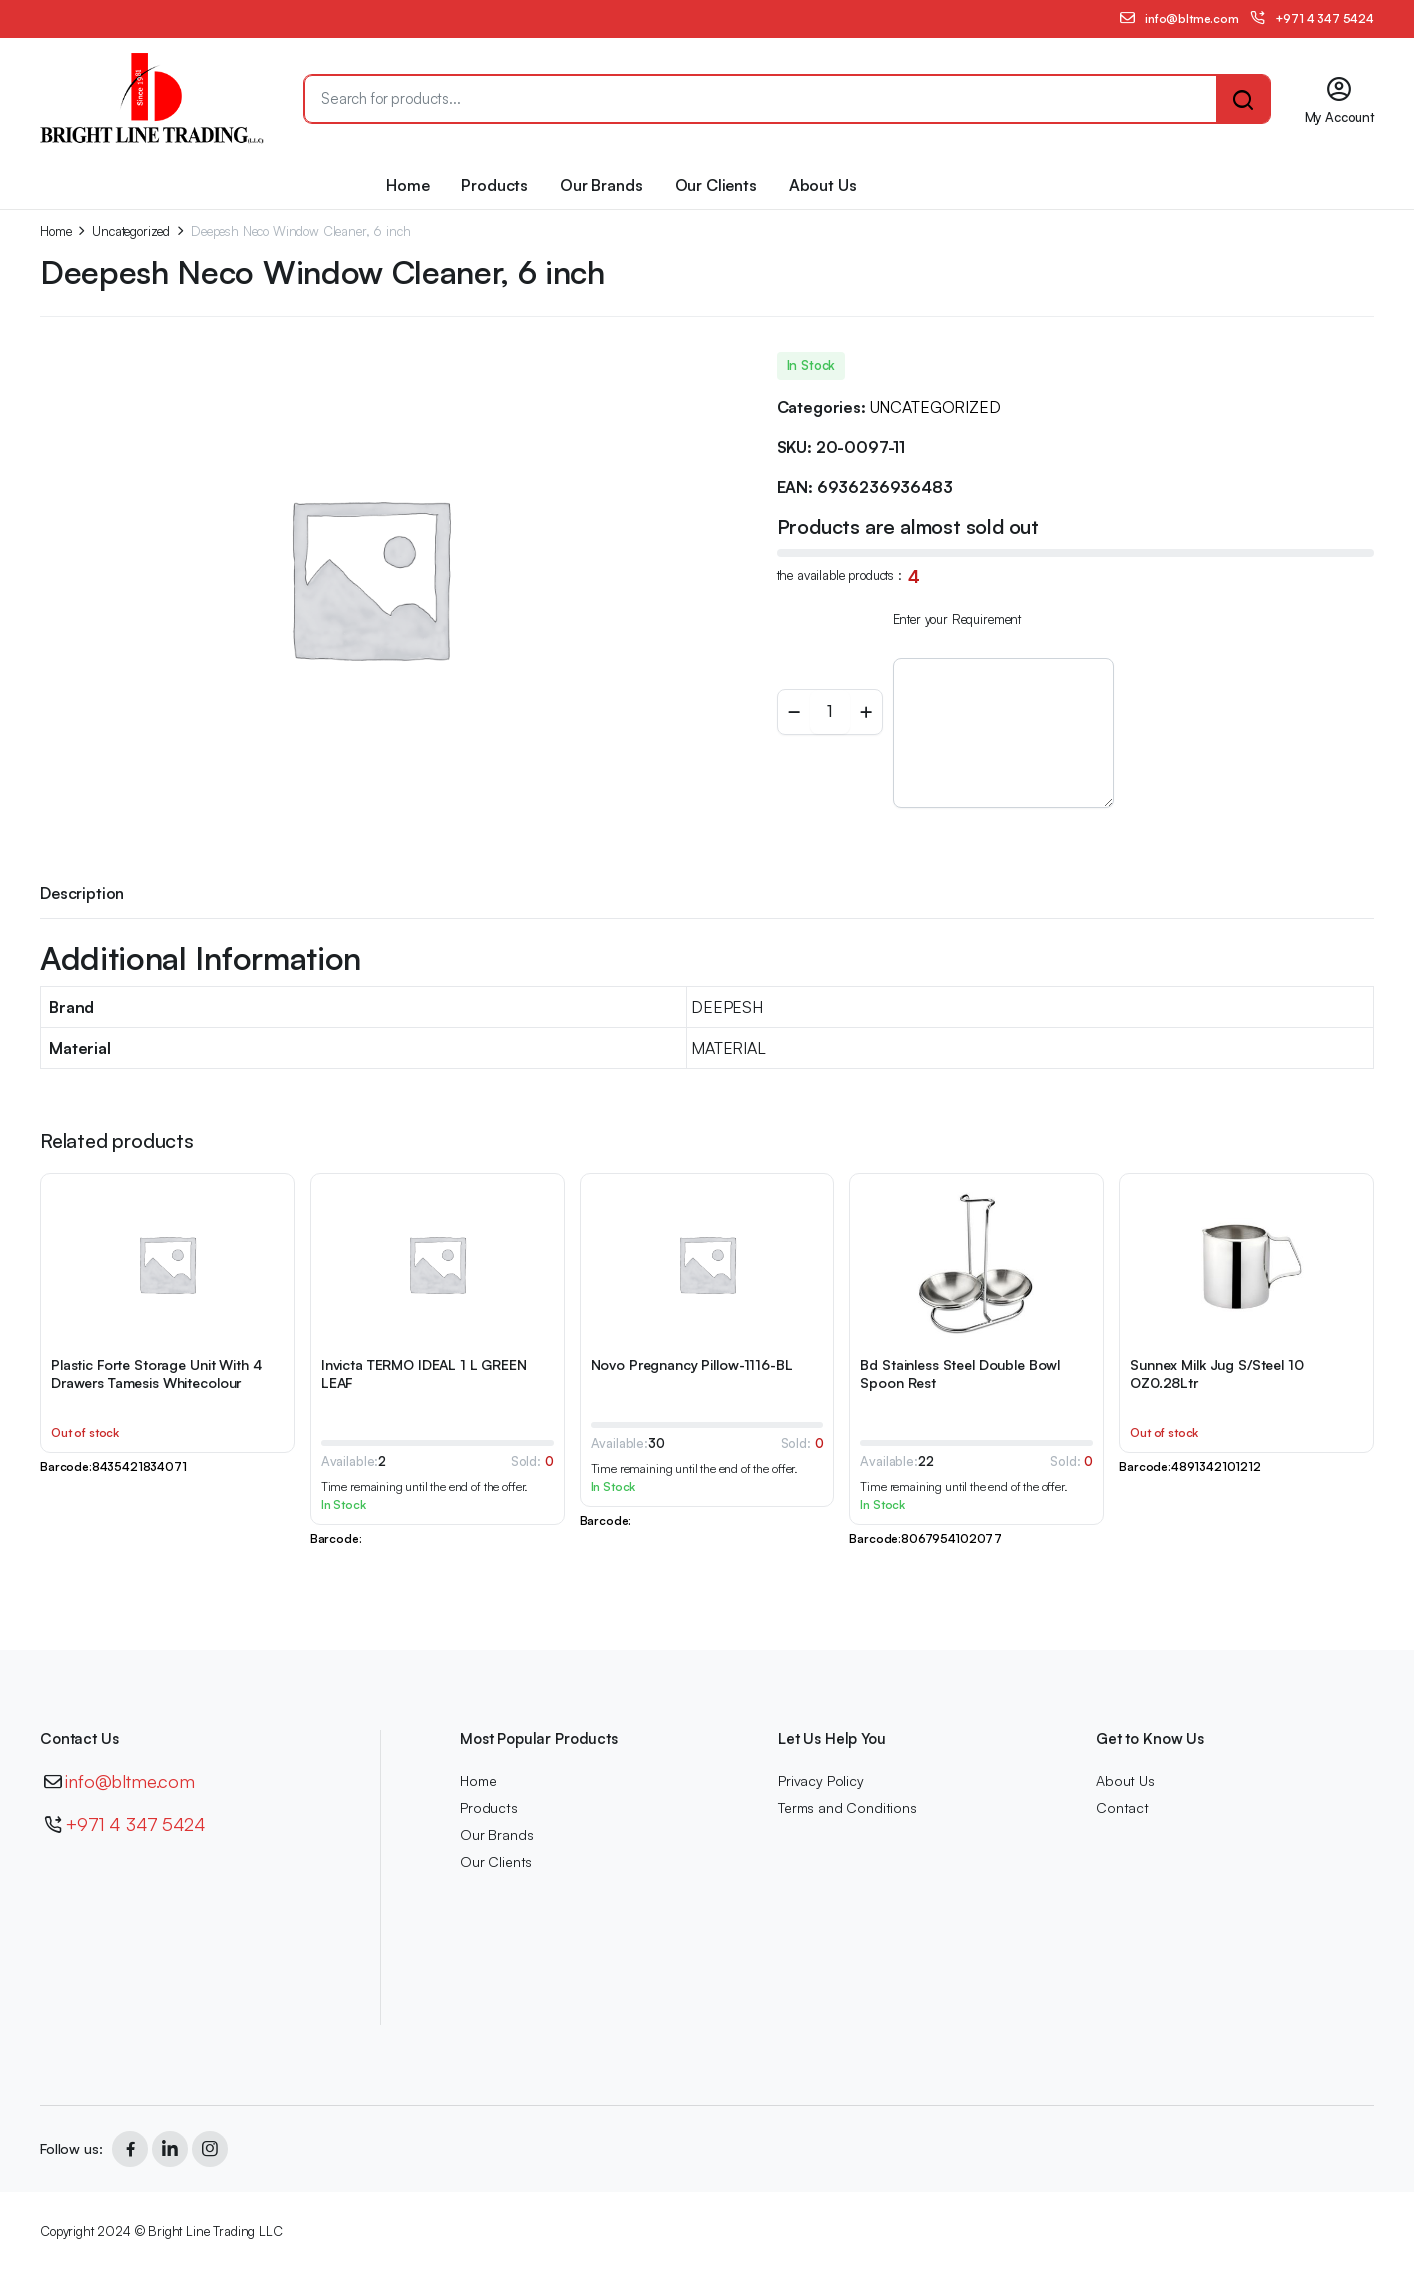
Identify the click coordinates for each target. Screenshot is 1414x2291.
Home (407, 185)
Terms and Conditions (847, 1807)
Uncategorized (131, 231)
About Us (823, 185)
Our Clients (716, 185)
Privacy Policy (821, 1780)
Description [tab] (82, 893)
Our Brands (601, 185)
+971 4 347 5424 (135, 1824)
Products (494, 185)
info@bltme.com (130, 1781)
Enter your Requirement (957, 619)
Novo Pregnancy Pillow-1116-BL (692, 1364)
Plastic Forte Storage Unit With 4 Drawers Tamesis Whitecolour (156, 1373)
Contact (1122, 1807)
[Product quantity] (830, 712)
